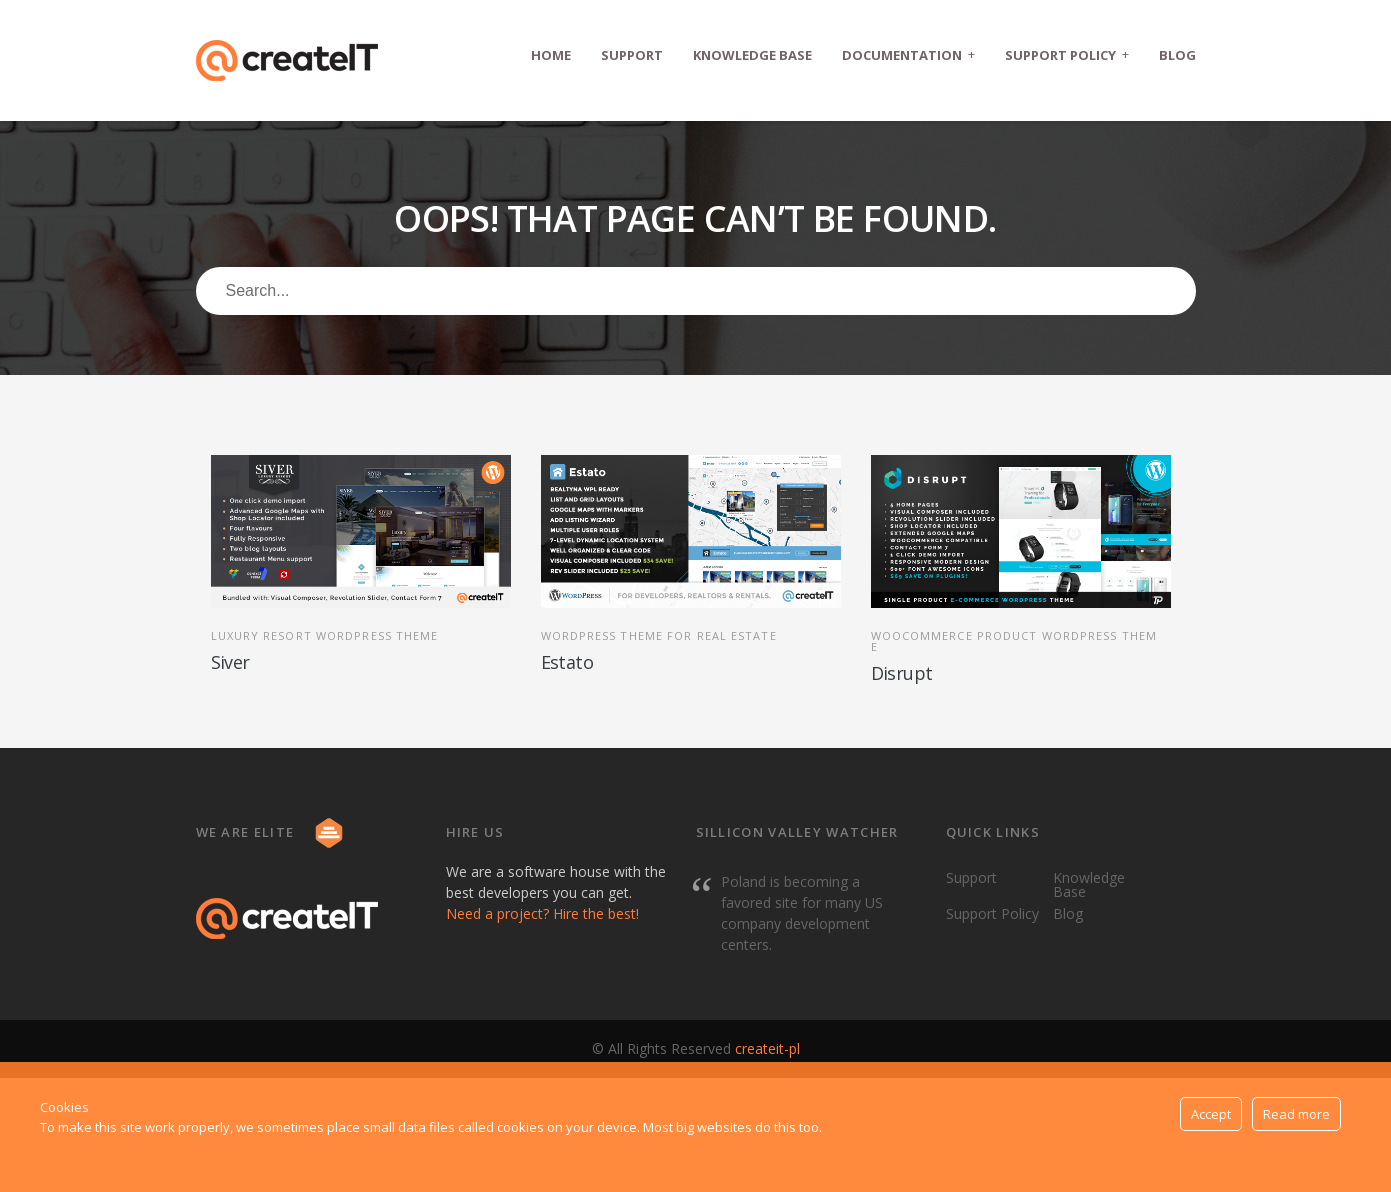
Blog (1177, 55)
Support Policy (1067, 54)
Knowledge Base (752, 55)
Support (632, 55)
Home (551, 55)
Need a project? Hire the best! (542, 913)
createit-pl (767, 1048)
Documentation (908, 54)
